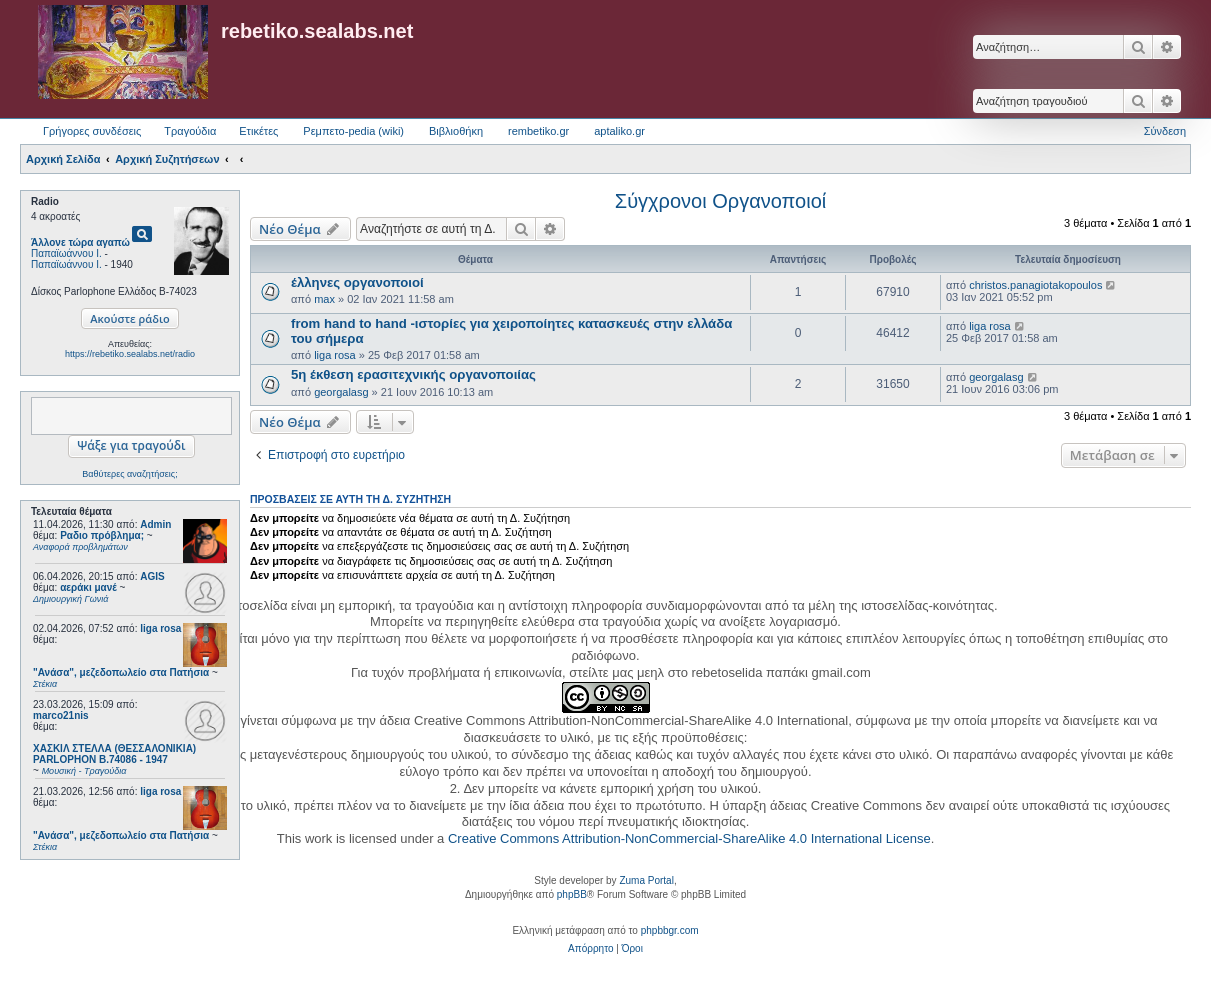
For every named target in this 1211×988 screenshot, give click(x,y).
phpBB (572, 894)
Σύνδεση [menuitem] (1165, 131)
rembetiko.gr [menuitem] (538, 131)
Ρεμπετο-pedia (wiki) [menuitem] (353, 131)
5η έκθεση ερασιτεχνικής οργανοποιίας (413, 374)
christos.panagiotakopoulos (1035, 285)
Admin (155, 524)
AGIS (152, 576)
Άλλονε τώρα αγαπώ (80, 242)
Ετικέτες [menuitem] (258, 131)
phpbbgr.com (670, 930)
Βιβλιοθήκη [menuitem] (456, 131)
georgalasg (341, 392)
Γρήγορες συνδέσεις (92, 131)
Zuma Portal (646, 880)
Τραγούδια (190, 131)
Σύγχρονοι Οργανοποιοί (720, 201)
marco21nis (61, 715)
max (324, 299)
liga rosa (160, 628)
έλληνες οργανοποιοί (357, 282)
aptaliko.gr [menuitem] (619, 131)
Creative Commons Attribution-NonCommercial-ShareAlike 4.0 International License (689, 838)
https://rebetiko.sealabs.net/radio (130, 354)
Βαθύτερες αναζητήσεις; (129, 474)
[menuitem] (590, 949)
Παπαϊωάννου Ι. (66, 253)
